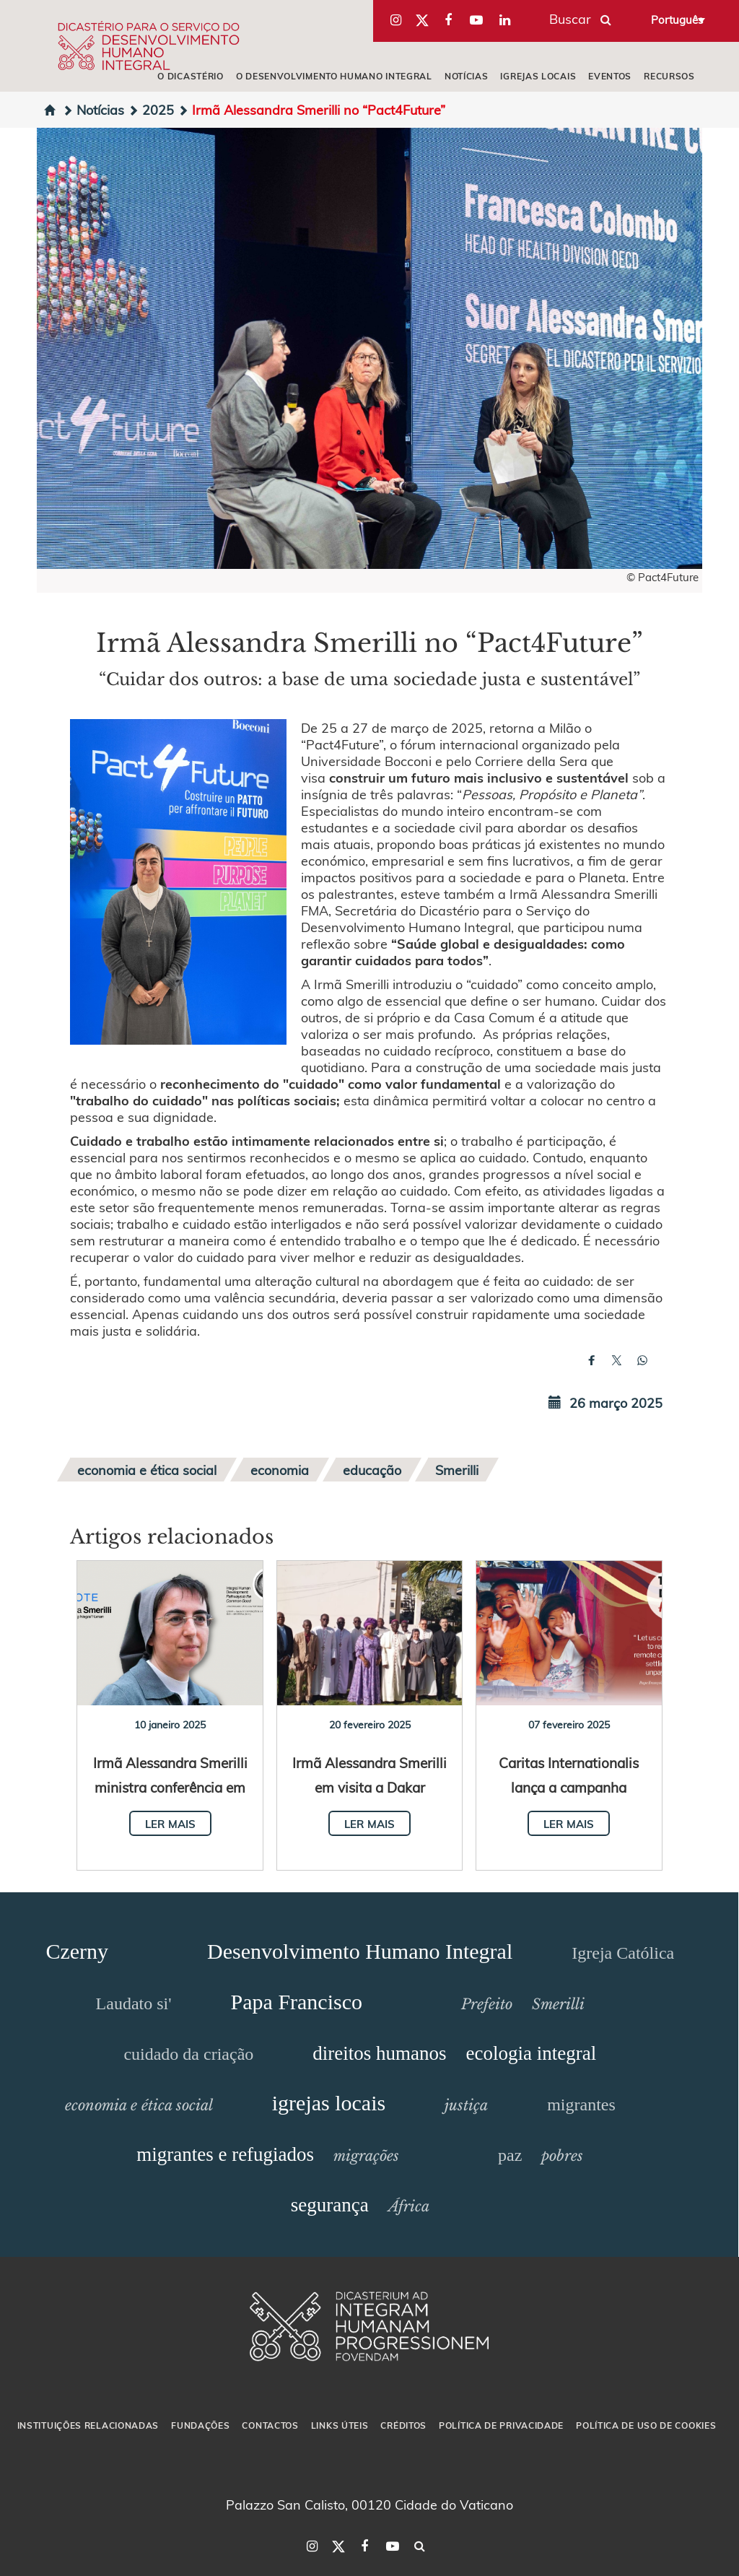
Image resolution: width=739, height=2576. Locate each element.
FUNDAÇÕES (200, 2425)
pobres (562, 2155)
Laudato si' (134, 2003)
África (408, 2206)
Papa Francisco (296, 2002)
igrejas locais (328, 2103)
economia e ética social (147, 1470)
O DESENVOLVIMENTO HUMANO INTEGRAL (334, 76)
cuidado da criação (188, 2054)
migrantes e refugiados (225, 2154)
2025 (151, 109)
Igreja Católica (623, 1953)
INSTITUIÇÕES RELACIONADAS (88, 2425)
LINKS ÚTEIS (340, 2425)
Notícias (93, 109)
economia (279, 1470)
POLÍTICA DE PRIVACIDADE (501, 2425)
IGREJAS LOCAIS (538, 76)
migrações (366, 2155)
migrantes (581, 2104)
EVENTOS (609, 76)
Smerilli (456, 1470)
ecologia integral (531, 2053)
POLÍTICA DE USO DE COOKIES (646, 2425)
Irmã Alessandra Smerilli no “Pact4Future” (311, 109)
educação (372, 1470)
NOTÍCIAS (467, 76)
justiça (466, 2105)
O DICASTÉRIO (190, 76)
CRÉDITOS (403, 2425)
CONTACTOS (270, 2425)
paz (510, 2155)
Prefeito (486, 2004)
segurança (330, 2205)
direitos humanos (379, 2053)
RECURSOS (669, 76)
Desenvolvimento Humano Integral (359, 1951)
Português (677, 19)
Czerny (76, 1951)
